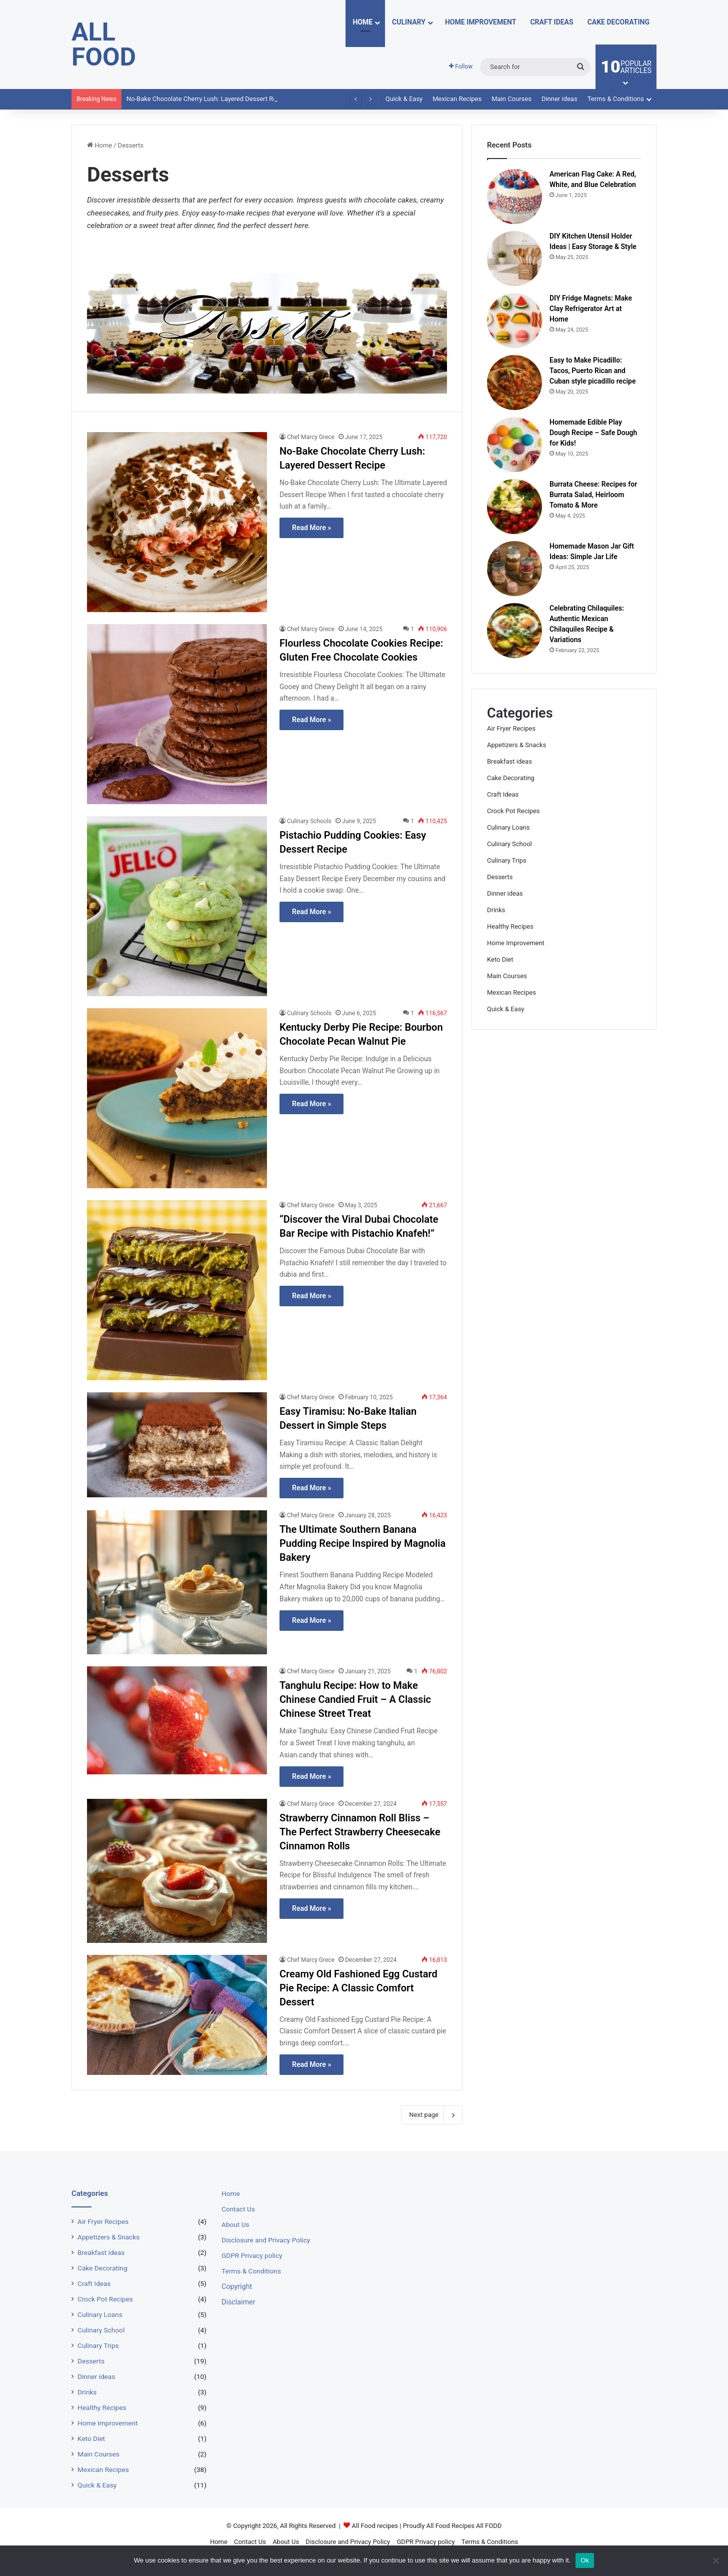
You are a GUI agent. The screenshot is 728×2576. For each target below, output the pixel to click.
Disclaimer (239, 2302)
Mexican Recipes (457, 99)
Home (362, 22)
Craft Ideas (551, 22)
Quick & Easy (404, 99)
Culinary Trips (506, 860)
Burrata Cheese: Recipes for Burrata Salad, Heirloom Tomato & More (593, 494)
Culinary (409, 22)
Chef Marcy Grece (310, 437)
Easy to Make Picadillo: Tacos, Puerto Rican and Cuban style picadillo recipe (593, 370)
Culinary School (509, 844)
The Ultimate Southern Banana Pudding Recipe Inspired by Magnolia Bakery (363, 1543)
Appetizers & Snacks (516, 745)
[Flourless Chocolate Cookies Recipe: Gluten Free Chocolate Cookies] (177, 714)
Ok (584, 2560)
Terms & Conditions (616, 99)
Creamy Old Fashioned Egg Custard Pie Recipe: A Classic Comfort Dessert (359, 1988)
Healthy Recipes (510, 926)
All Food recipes (375, 2525)
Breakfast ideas (509, 761)
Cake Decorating (619, 22)
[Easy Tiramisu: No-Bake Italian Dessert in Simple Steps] (177, 1444)
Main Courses (512, 99)
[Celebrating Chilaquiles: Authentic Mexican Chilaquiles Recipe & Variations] (514, 630)
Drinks (496, 910)
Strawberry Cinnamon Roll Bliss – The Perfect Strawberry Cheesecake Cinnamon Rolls (360, 1832)
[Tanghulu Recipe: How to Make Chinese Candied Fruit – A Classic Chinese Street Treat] (177, 1720)
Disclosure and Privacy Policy (266, 2240)
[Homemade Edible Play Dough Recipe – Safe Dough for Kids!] (514, 444)
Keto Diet (500, 959)
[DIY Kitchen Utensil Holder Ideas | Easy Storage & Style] (514, 258)
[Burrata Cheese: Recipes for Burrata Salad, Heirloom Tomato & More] (514, 506)
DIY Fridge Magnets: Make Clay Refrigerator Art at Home (591, 308)
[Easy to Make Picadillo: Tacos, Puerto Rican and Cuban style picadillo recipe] (514, 382)
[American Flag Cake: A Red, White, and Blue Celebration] (514, 196)
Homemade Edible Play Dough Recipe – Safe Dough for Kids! (593, 432)
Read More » (311, 528)
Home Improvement (480, 22)
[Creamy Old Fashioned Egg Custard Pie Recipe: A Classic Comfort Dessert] (177, 2015)
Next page (431, 2115)
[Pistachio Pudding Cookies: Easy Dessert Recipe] (177, 906)
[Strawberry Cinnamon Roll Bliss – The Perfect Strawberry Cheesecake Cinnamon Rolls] (177, 1871)
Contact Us (238, 2209)
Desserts (499, 877)
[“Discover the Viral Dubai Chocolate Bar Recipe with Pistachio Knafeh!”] (177, 1290)
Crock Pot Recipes (513, 811)
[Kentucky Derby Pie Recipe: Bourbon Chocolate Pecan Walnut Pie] (177, 1098)
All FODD (489, 2525)
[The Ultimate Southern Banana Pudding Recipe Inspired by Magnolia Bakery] (177, 1582)
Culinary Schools (309, 821)
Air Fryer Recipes (511, 728)
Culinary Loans (508, 827)
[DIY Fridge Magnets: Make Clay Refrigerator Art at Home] (514, 320)
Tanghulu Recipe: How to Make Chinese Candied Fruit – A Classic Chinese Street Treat (355, 1699)
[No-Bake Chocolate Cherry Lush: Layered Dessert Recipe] (177, 522)
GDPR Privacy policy (252, 2255)
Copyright (237, 2286)
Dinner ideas (560, 99)
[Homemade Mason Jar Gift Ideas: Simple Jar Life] (514, 568)
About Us (236, 2224)
